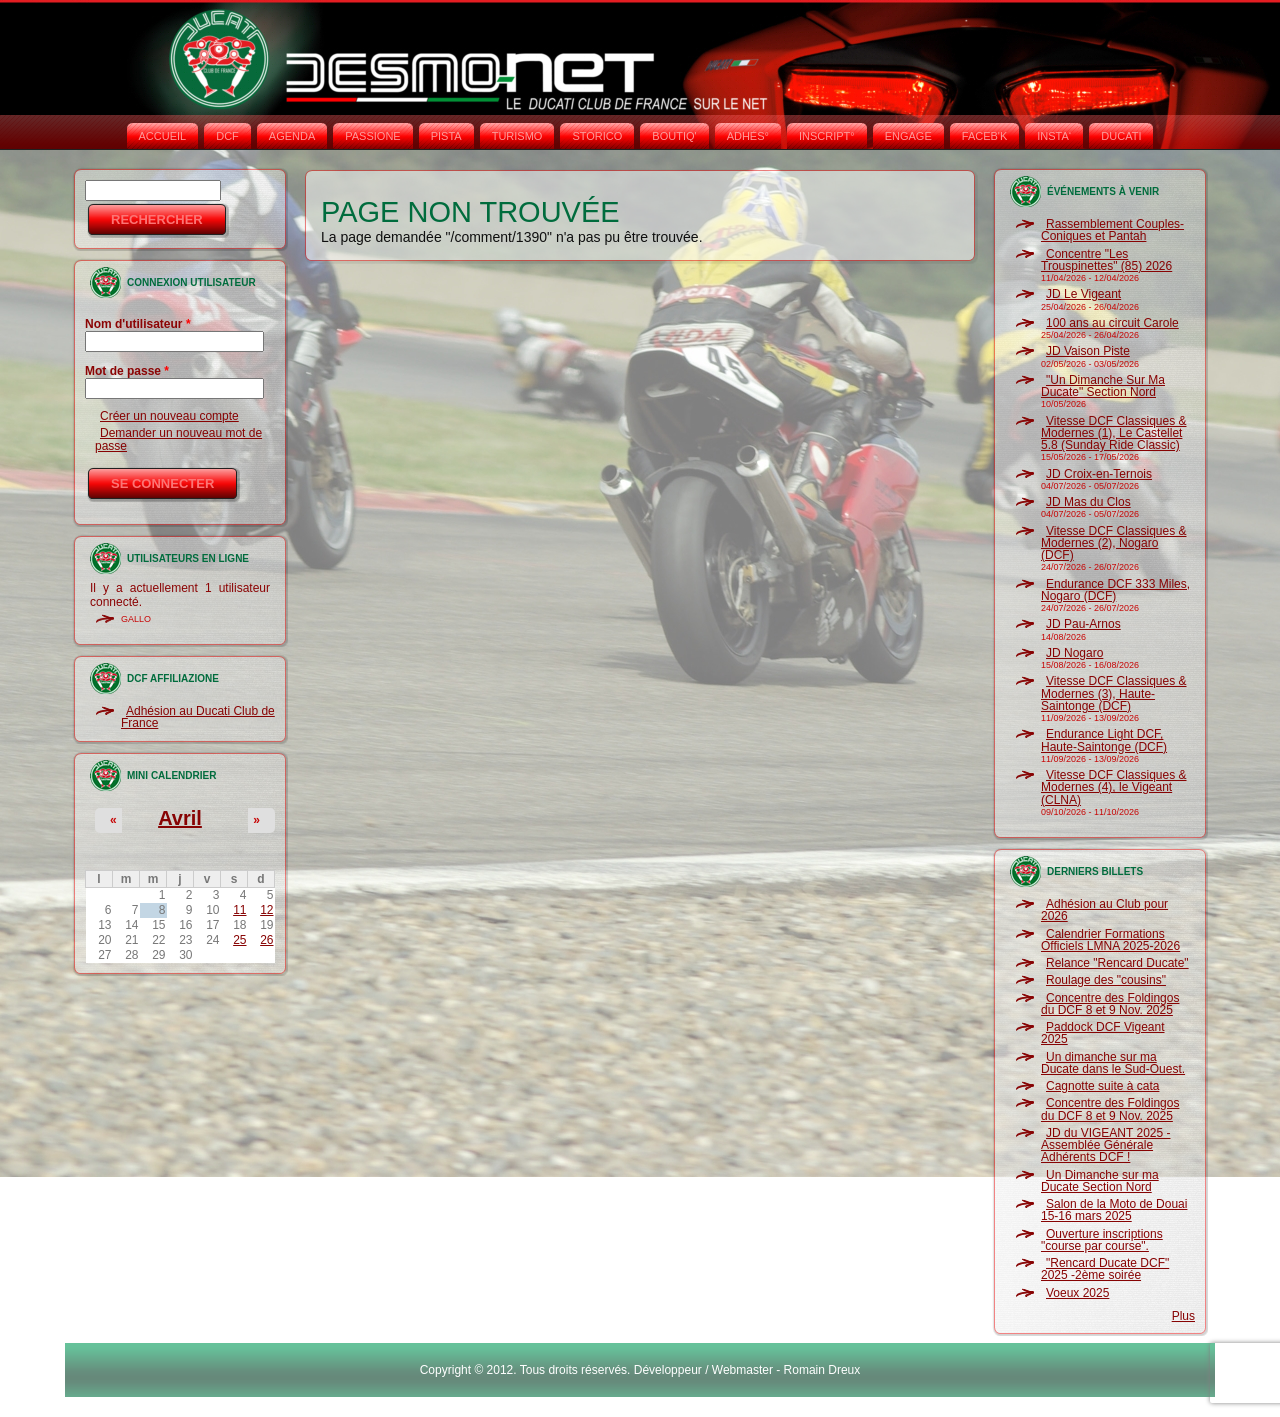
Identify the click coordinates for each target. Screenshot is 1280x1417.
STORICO (597, 136)
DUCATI (1121, 136)
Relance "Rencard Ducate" (1117, 963)
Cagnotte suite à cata (1102, 1086)
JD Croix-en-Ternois (1099, 474)
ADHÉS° (748, 136)
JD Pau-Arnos (1083, 624)
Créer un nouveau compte (169, 416)
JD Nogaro (1074, 653)
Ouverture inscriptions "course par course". (1102, 1240)
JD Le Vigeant (1083, 294)
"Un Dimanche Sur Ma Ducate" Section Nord (1103, 386)
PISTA (446, 136)
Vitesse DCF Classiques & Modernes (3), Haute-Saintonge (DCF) (1114, 693)
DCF (227, 136)
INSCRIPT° (827, 136)
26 (266, 940)
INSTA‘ (1054, 136)
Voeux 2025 (1077, 1293)
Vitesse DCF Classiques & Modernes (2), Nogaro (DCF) (1114, 543)
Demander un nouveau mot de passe (178, 439)
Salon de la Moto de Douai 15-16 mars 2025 (1114, 1210)
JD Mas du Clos (1088, 502)
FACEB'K (985, 136)
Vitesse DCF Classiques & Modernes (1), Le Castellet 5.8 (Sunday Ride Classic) (1114, 433)
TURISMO (517, 136)
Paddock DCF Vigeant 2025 (1103, 1033)
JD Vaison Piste (1088, 351)
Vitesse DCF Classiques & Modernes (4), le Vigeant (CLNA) (1114, 787)
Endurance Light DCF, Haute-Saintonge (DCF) (1104, 740)
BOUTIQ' (674, 136)
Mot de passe (127, 371)
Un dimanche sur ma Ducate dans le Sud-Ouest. (1113, 1063)
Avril (180, 818)
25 (239, 940)
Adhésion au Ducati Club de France (198, 717)
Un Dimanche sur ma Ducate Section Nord (1100, 1181)
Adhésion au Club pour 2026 (1104, 910)
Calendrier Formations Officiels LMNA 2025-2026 (1110, 940)
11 (239, 910)
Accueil (163, 136)
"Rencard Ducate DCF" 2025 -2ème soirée (1105, 1269)
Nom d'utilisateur (138, 324)
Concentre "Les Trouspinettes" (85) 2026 (1106, 260)
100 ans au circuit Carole (1112, 323)
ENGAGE (908, 136)
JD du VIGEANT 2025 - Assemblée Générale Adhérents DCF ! (1106, 1145)
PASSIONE (372, 136)
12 (266, 910)
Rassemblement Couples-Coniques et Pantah (1112, 230)
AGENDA (292, 136)
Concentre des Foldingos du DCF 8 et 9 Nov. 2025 (1110, 1004)
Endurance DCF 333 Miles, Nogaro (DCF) (1115, 590)
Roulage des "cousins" (1106, 980)
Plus (1183, 1316)
